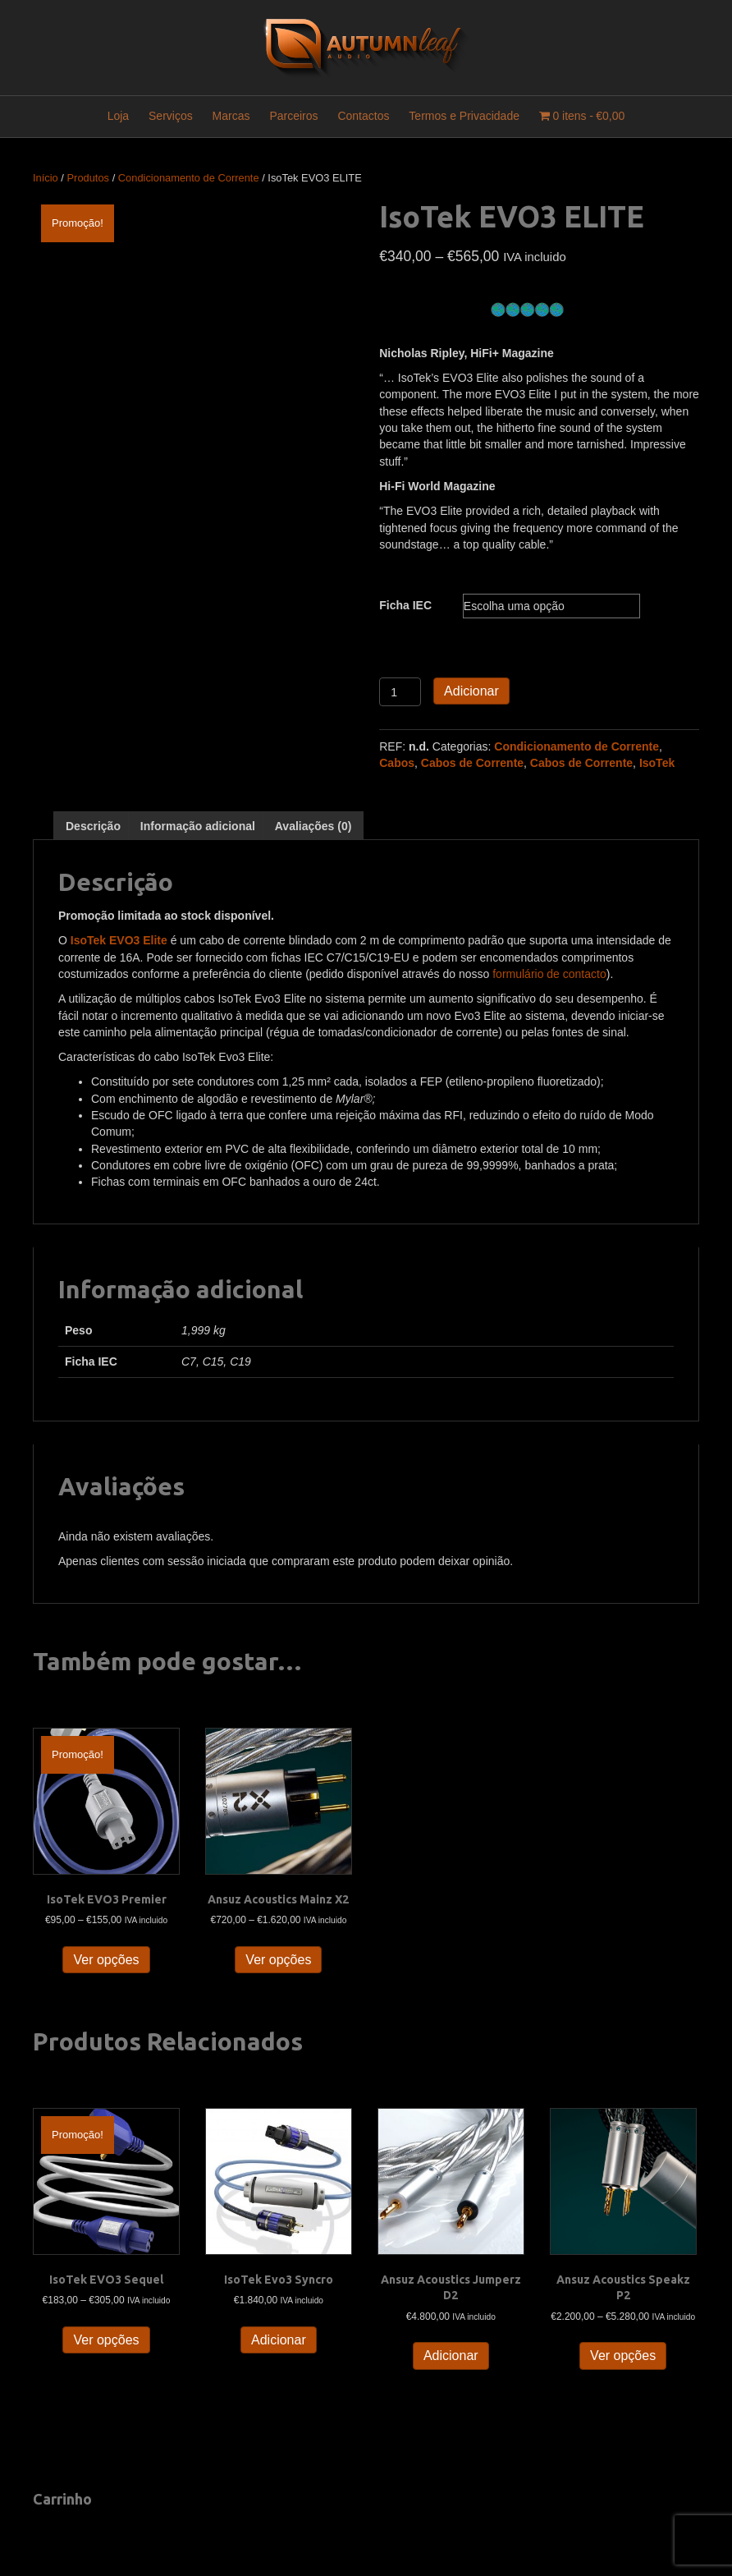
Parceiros (293, 115)
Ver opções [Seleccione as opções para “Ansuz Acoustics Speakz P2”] (623, 2355)
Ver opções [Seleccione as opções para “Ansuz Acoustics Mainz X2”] (278, 1960)
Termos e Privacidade (464, 115)
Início (45, 178)
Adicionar (471, 691)
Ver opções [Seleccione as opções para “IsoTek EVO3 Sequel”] (106, 2340)
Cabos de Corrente (472, 762)
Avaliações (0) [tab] (313, 826)
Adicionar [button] (278, 2340)
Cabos (396, 762)
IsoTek (657, 762)
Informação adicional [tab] (197, 826)
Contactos (363, 115)
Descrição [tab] (93, 826)
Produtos (88, 178)
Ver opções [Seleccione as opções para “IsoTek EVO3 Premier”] (106, 1960)
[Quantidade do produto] (400, 691)
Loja (118, 115)
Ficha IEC (405, 605)
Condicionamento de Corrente (188, 178)
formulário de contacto (549, 973)
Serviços (171, 115)
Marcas (231, 115)
